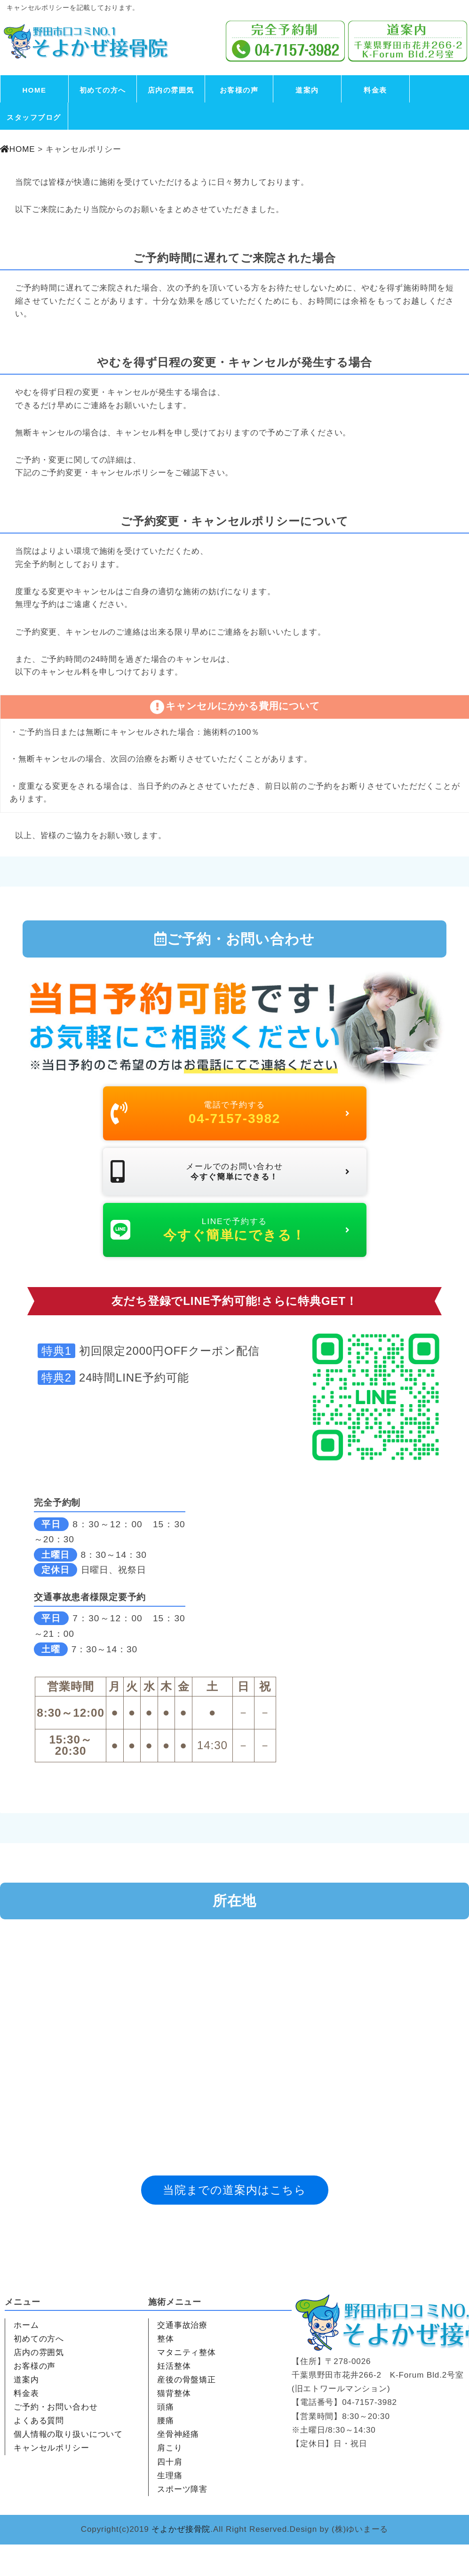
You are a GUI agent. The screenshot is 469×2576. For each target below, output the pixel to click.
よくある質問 (39, 2452)
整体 (165, 2370)
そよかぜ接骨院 (180, 2560)
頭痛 (165, 2438)
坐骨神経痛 (178, 2465)
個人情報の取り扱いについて (68, 2465)
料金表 (375, 90)
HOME (35, 90)
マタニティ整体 (186, 2384)
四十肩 (170, 2493)
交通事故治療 (182, 2356)
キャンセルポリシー (51, 2479)
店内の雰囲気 (171, 90)
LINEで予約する (230, 1256)
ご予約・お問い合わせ (56, 2438)
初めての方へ (102, 90)
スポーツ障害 (182, 2520)
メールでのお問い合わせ (230, 1187)
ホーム (26, 2356)
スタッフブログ (34, 117)
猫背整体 (174, 2424)
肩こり (170, 2479)
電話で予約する (230, 1117)
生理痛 (170, 2507)
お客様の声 (239, 90)
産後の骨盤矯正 (186, 2411)
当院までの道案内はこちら (234, 2221)
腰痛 (165, 2452)
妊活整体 (174, 2397)
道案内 (307, 90)
